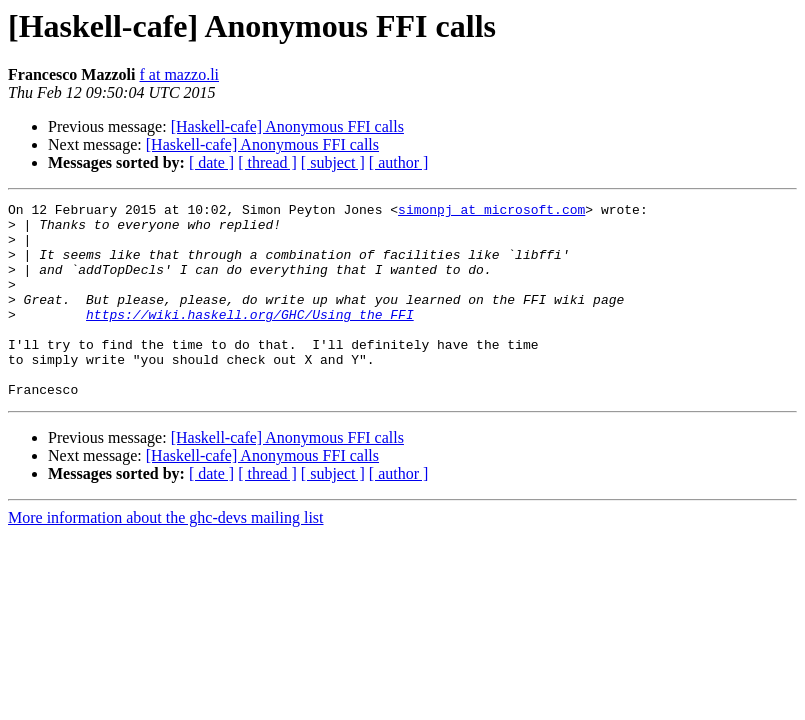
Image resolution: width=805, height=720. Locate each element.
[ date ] (211, 162)
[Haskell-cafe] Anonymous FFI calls (287, 126)
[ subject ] (333, 162)
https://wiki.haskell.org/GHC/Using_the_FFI (250, 338)
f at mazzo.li (180, 74)
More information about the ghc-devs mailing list (166, 556)
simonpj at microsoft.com (491, 212)
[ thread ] (267, 162)
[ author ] (399, 162)
